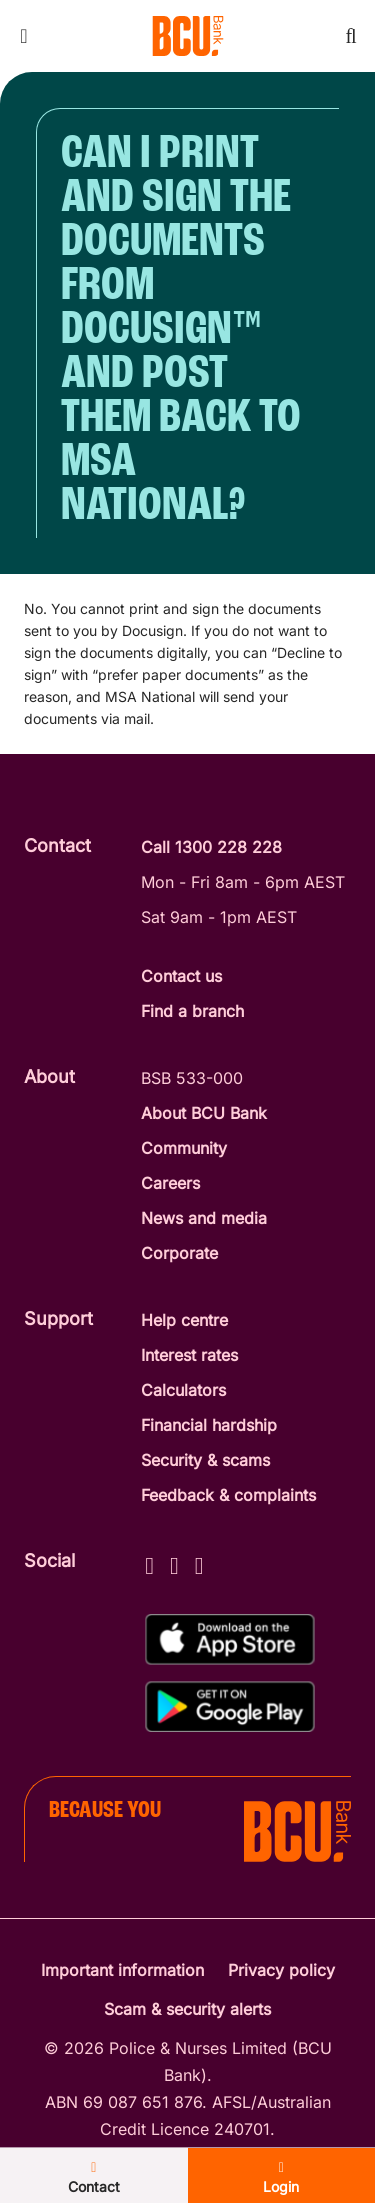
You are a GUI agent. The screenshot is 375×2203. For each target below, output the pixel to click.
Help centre (184, 1320)
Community (184, 1148)
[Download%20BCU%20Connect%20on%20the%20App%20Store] (230, 1639)
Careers (170, 1183)
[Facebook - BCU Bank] (149, 1562)
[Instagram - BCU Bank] (174, 1562)
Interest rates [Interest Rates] (189, 1355)
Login (281, 2178)
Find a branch (192, 1011)
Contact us (181, 976)
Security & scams (205, 1460)
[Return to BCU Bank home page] (188, 36)
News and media (204, 1218)
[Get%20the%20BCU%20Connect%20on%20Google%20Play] (230, 1706)
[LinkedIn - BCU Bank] (199, 1562)
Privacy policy (281, 1970)
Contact (94, 2178)
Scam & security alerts (187, 2009)
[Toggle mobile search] (351, 36)
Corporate (179, 1253)
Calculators (183, 1390)
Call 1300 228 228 (211, 847)
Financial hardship (209, 1425)
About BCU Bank (204, 1113)
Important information (122, 1970)
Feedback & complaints (228, 1495)
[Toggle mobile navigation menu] (24, 36)
